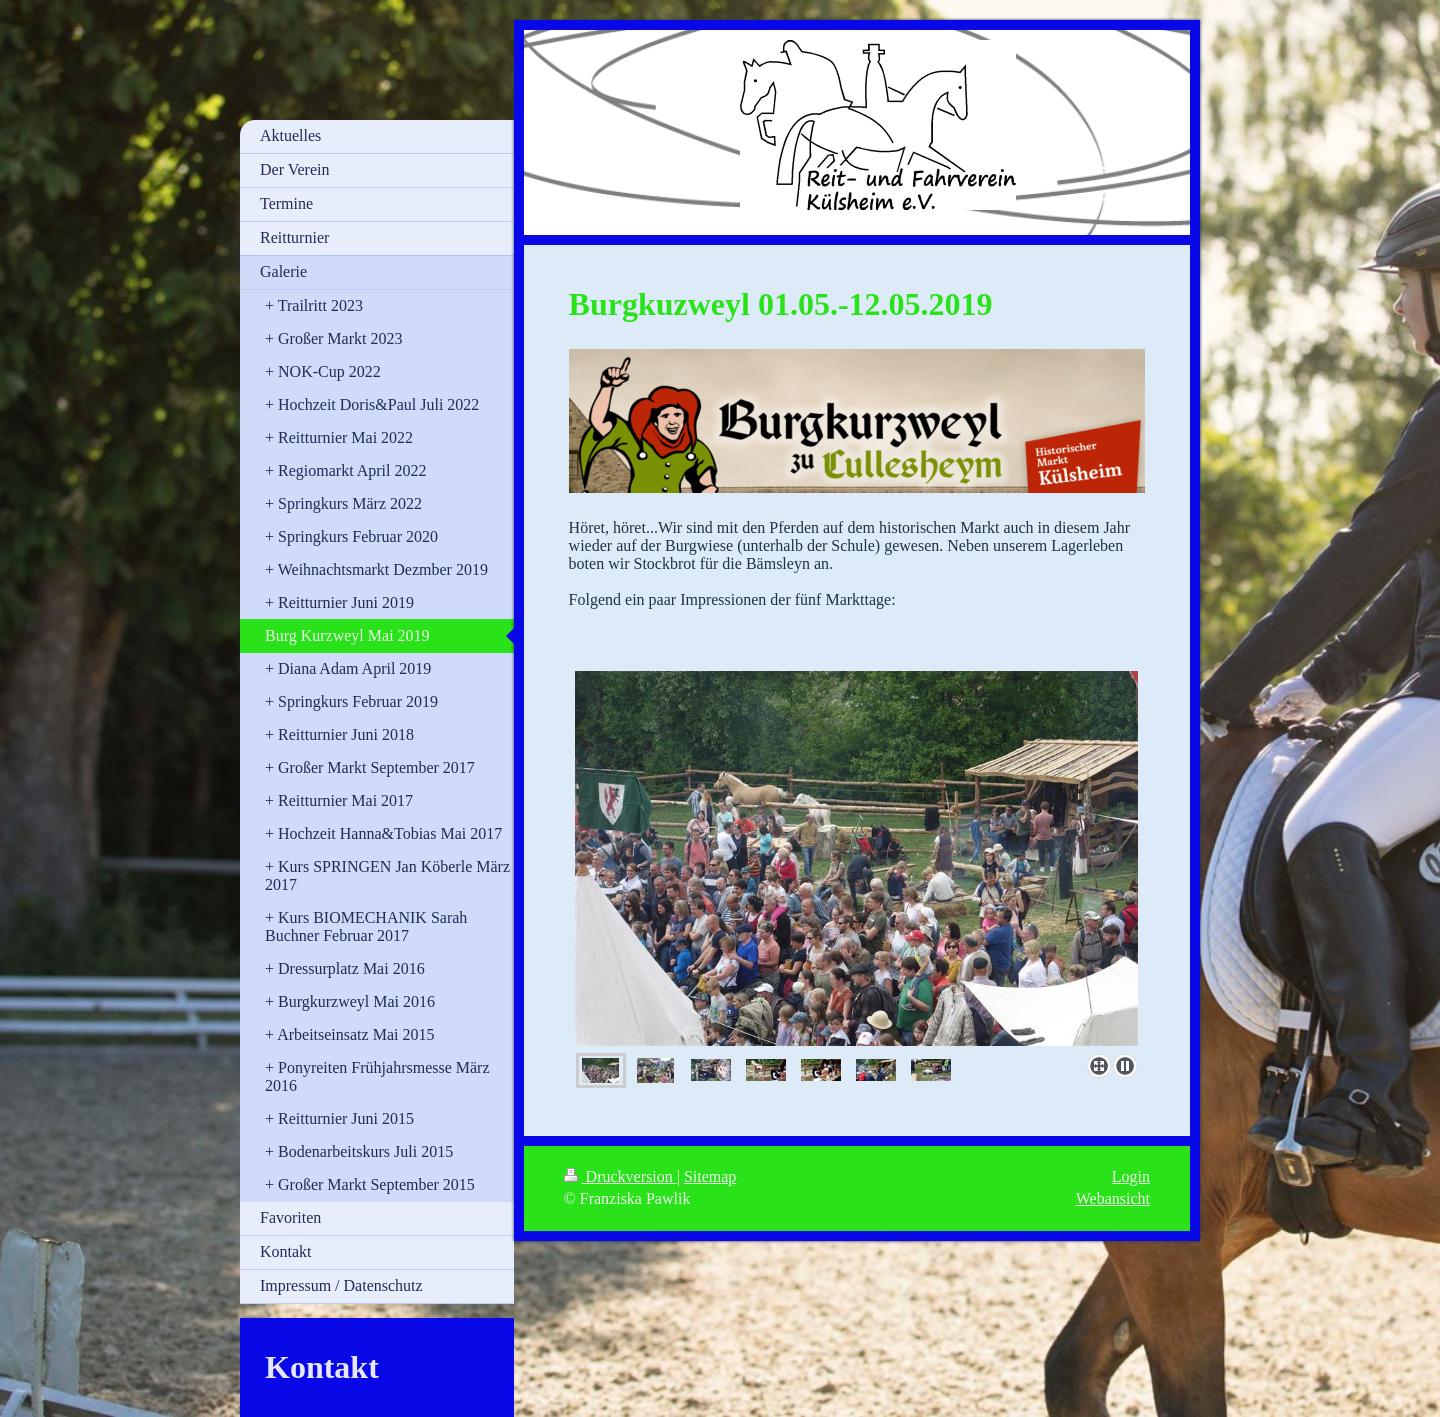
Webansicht (1113, 1198)
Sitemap (710, 1176)
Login (1131, 1176)
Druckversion (620, 1176)
